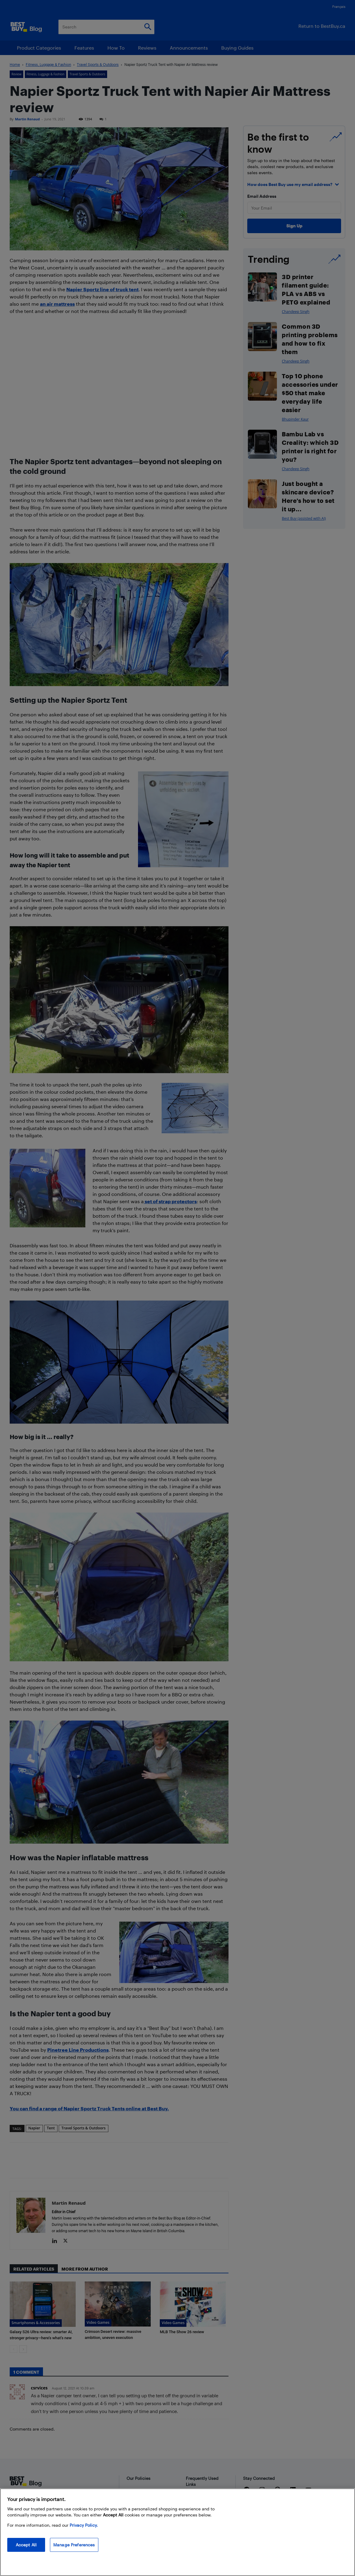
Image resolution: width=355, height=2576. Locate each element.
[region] (177, 2532)
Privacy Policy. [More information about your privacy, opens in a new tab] (84, 2525)
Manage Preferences (74, 2544)
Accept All (26, 2544)
